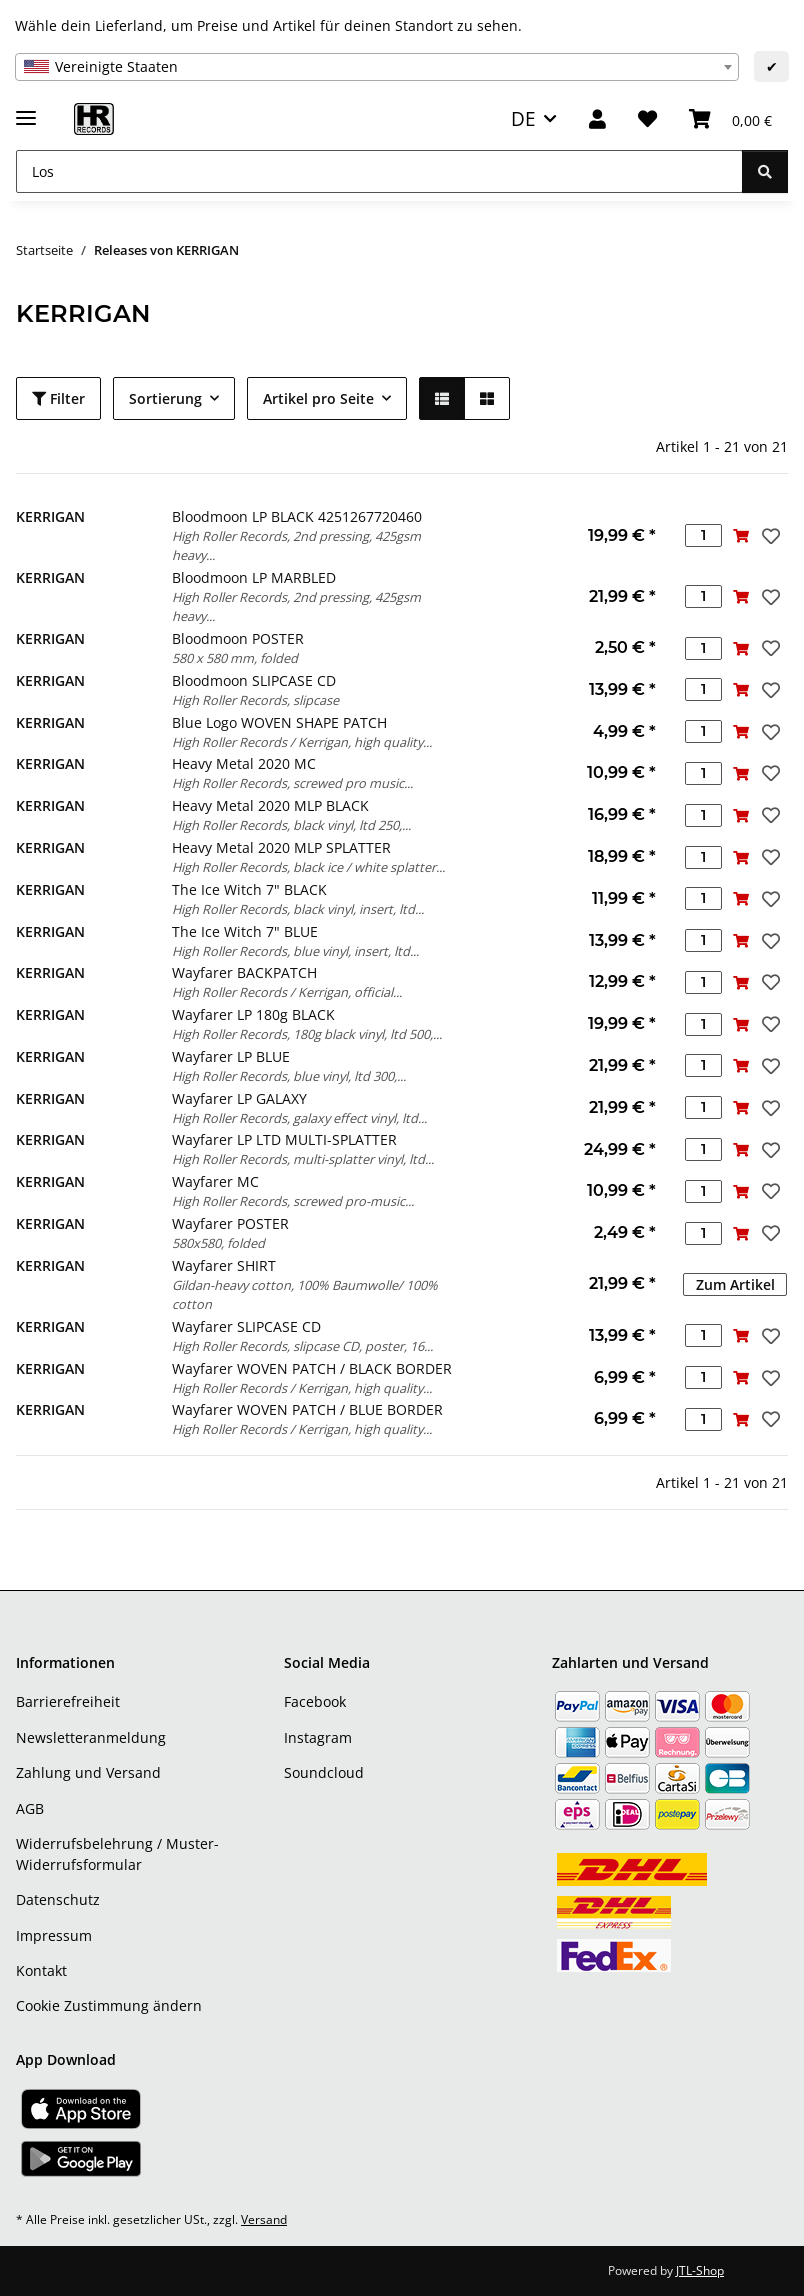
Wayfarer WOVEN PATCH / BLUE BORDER (307, 1409)
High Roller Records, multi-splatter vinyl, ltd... (303, 1159)
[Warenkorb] (730, 119)
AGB (30, 1808)
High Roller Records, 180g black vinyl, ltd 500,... (307, 1034)
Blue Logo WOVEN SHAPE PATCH (279, 722)
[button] (597, 119)
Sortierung (165, 398)
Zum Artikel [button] (735, 1284)
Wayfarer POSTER (230, 1223)
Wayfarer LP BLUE (231, 1056)
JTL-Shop (700, 2270)
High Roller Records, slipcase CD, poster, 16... (302, 1346)
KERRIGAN (50, 516)
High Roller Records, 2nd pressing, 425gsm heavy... (296, 545)
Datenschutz (58, 1899)
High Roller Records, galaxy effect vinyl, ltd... (299, 1118)
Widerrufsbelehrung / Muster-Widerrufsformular (117, 1854)
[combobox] (377, 67)
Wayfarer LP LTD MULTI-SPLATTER (284, 1139)
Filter (58, 398)
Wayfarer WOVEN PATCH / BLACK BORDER (312, 1368)
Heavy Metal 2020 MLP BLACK (270, 805)
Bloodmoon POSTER (238, 638)
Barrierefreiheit (68, 1701)
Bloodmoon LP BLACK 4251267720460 (297, 516)
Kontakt (41, 1970)
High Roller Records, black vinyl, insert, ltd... (298, 909)
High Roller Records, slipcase (255, 700)
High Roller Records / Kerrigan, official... (287, 992)
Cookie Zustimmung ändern (109, 2005)
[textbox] (377, 67)
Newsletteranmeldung (91, 1737)
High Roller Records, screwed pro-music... (293, 1201)
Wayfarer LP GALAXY (239, 1098)
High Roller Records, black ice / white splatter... (308, 867)
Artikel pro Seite (318, 398)
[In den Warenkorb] (740, 535)
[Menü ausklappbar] (26, 109)
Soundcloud (324, 1772)
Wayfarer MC (215, 1181)
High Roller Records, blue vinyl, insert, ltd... (295, 951)
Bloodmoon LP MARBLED (254, 577)
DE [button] (523, 118)
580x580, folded (218, 1243)
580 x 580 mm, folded (235, 658)
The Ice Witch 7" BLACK (249, 889)
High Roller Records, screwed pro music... (292, 783)
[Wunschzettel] (647, 119)
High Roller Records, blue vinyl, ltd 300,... (289, 1076)
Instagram (318, 1737)
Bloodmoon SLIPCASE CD (254, 680)
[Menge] (703, 535)
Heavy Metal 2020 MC (244, 763)
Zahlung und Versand (88, 1772)
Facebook (315, 1701)
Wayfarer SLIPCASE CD (246, 1326)
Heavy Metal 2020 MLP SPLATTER (281, 847)
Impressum (54, 1935)
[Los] (379, 171)
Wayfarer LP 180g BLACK (253, 1014)
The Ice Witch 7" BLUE (245, 931)
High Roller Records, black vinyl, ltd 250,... (291, 825)
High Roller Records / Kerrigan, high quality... (302, 742)
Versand (264, 2219)
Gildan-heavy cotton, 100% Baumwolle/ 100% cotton (305, 1294)
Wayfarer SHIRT (224, 1265)
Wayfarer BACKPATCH (244, 972)
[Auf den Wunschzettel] (769, 536)
